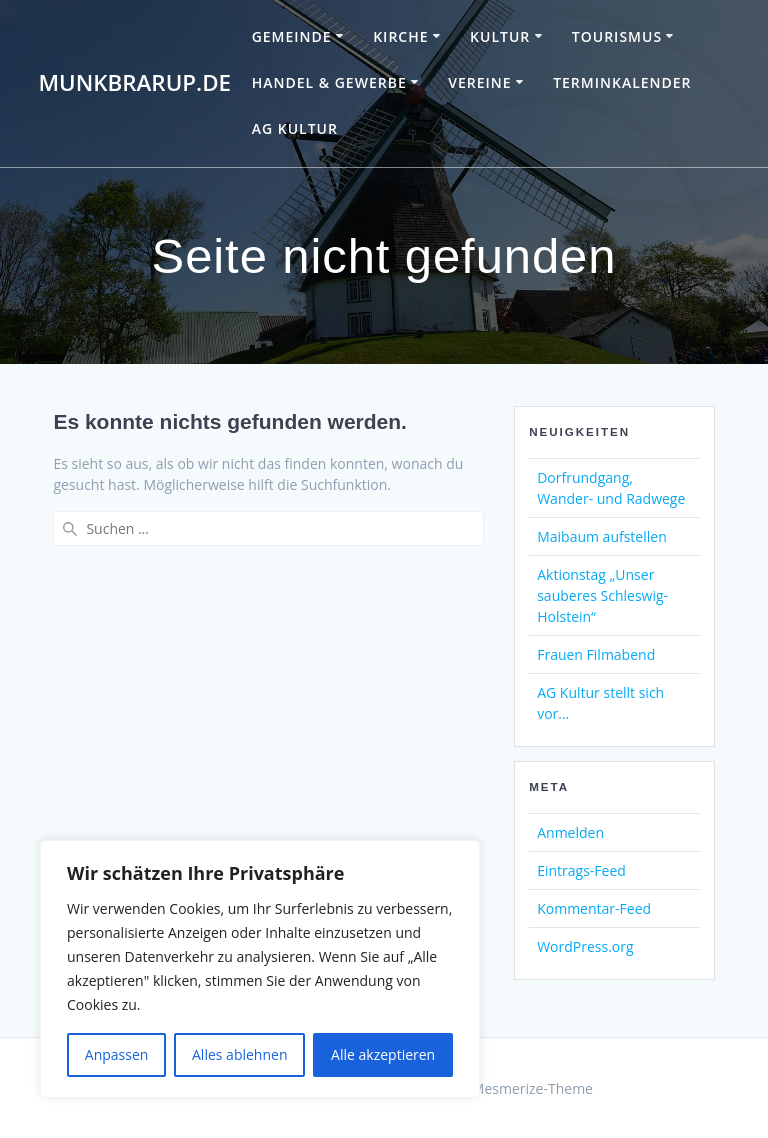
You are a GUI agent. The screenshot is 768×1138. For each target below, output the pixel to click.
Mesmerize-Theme (532, 1088)
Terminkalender (622, 82)
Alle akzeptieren (383, 1054)
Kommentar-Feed (594, 908)
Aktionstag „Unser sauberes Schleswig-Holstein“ (602, 595)
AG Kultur (295, 128)
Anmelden (570, 832)
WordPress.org (585, 946)
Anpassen (117, 1054)
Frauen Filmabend (596, 654)
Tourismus (617, 36)
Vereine (479, 82)
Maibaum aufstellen (602, 536)
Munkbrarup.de (134, 83)
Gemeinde (292, 36)
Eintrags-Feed (581, 870)
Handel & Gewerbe (329, 82)
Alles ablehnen (239, 1054)
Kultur (500, 36)
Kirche (400, 36)
